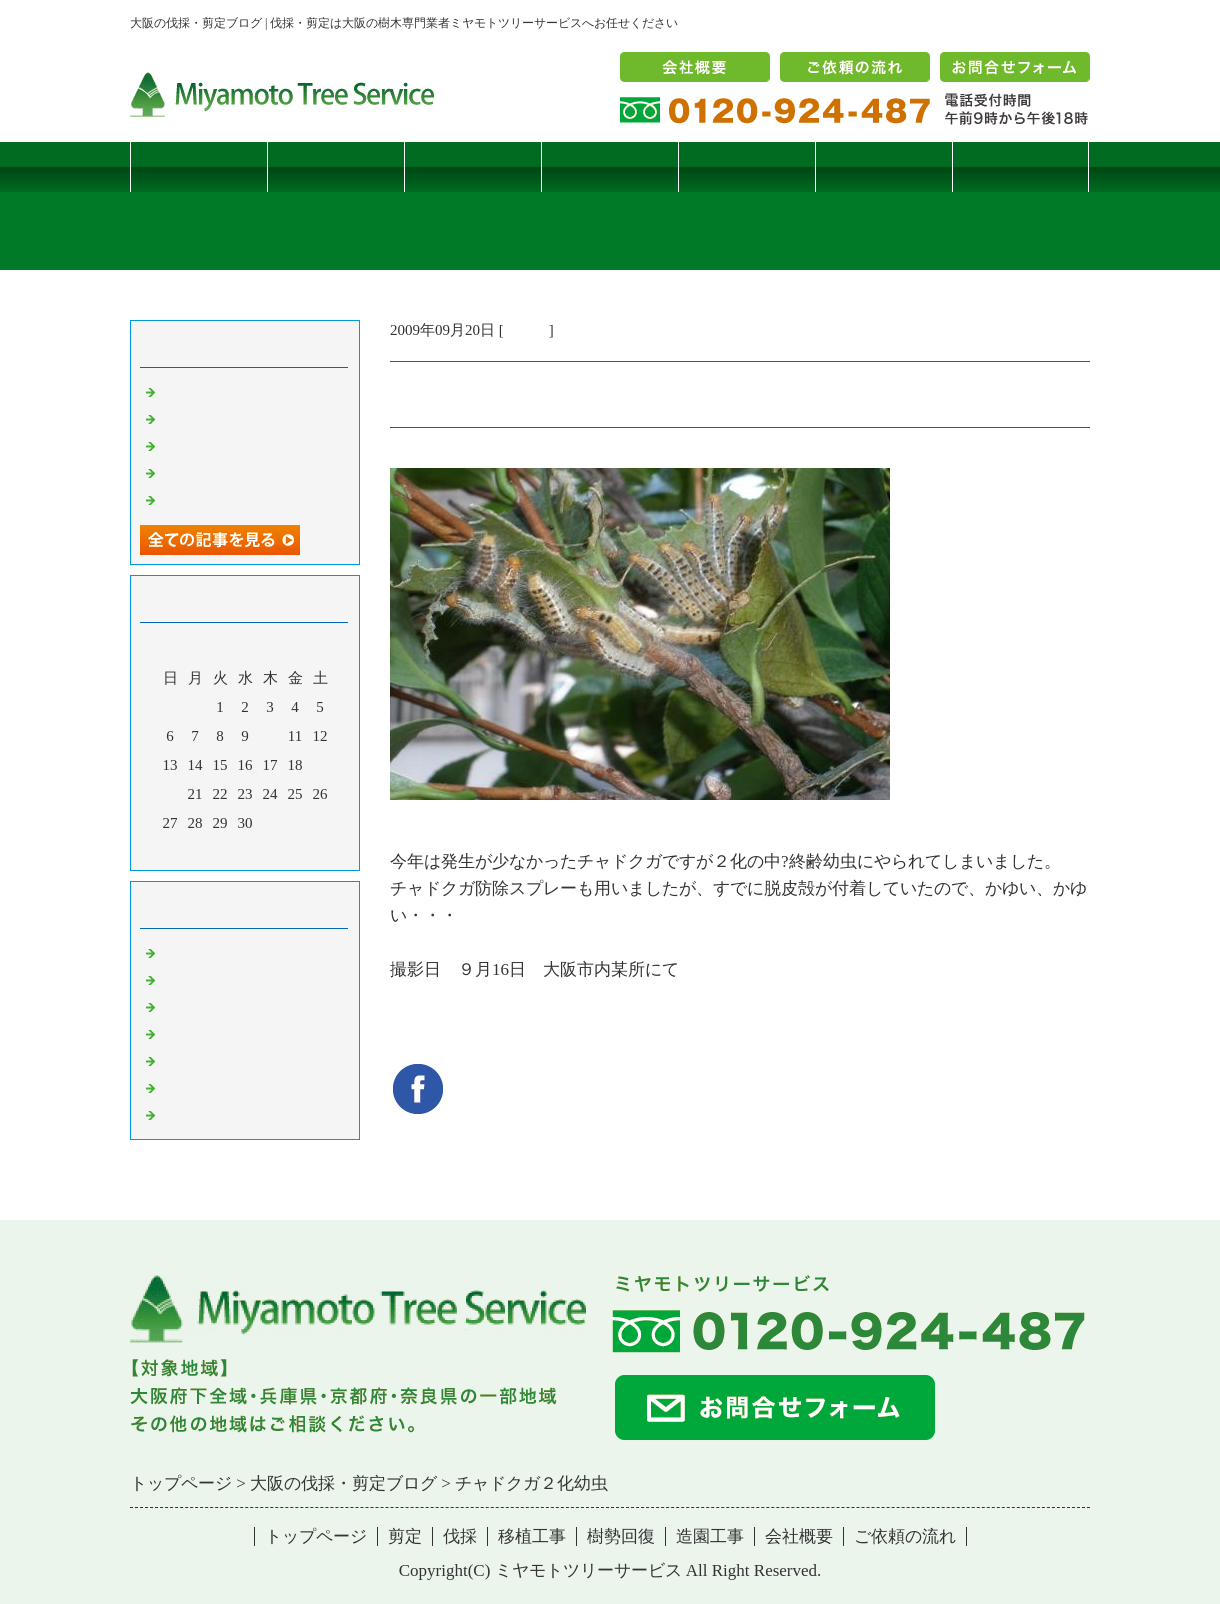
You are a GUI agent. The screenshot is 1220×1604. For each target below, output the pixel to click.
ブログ (1020, 166)
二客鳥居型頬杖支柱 (227, 445)
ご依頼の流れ (905, 1536)
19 (320, 765)
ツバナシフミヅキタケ (235, 499)
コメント (190, 1114)
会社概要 (799, 1536)
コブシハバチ (205, 418)
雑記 (175, 1006)
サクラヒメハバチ (220, 391)
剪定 (336, 166)
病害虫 (526, 330)
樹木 (175, 1033)
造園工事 (884, 166)
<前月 (207, 850)
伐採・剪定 (197, 952)
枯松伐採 (190, 472)
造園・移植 (197, 1087)
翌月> (283, 850)
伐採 (473, 166)
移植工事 (610, 166)
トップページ (199, 166)
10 (270, 736)
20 (170, 794)
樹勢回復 (747, 166)
